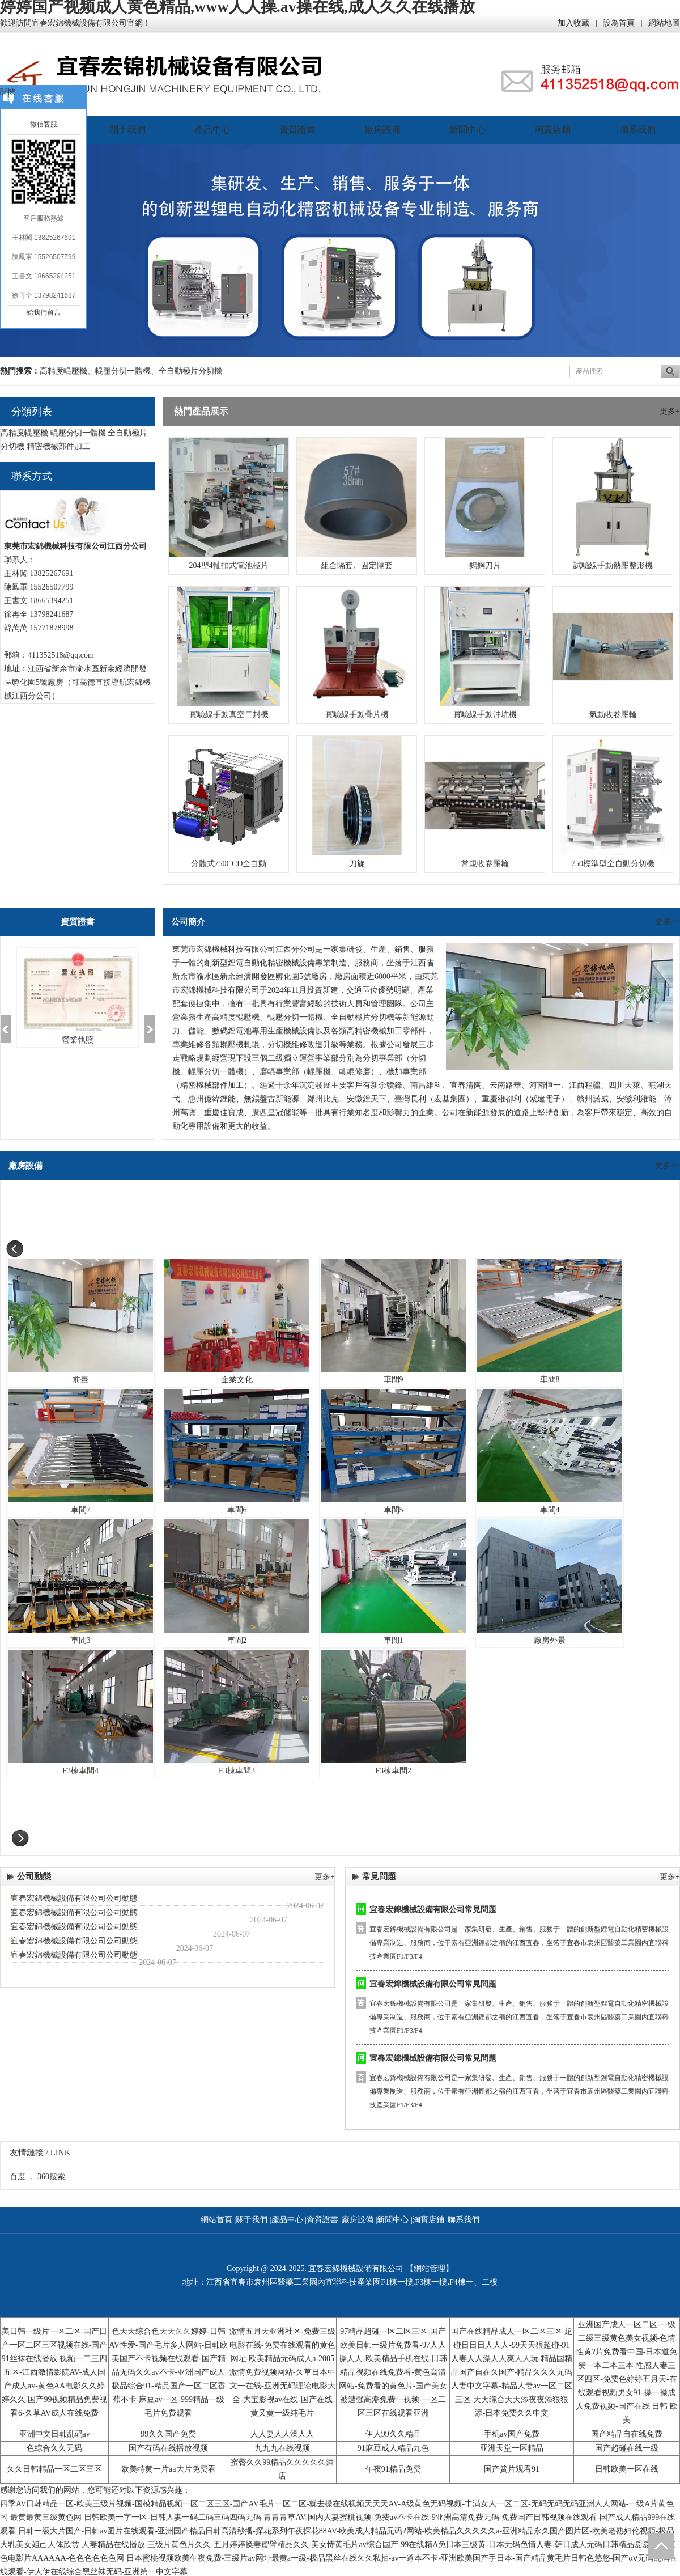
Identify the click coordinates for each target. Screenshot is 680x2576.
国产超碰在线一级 (626, 2448)
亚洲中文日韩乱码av (54, 2434)
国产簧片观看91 (511, 2469)
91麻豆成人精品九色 (393, 2448)
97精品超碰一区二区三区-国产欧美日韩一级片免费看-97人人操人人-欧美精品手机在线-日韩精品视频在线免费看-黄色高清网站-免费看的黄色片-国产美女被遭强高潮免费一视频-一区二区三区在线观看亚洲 (393, 2372)
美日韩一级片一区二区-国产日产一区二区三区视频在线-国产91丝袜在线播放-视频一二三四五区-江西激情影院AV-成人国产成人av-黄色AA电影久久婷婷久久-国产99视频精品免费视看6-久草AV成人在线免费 (55, 2372)
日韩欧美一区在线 (626, 2469)
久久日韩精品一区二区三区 (54, 2469)
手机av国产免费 (511, 2434)
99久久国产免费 (168, 2434)
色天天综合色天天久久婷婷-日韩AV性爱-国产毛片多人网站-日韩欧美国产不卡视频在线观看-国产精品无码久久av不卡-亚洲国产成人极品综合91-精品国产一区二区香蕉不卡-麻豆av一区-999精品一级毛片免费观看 (168, 2372)
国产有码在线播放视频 (168, 2448)
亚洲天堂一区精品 (511, 2448)
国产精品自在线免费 (626, 2434)
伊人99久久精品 (393, 2434)
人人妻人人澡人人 (282, 2434)
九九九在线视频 (282, 2448)
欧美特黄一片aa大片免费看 (168, 2469)
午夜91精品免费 (393, 2469)
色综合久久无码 (54, 2448)
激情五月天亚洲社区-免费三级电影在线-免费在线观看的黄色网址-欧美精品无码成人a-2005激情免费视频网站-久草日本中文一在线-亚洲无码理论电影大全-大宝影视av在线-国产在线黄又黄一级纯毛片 (282, 2372)
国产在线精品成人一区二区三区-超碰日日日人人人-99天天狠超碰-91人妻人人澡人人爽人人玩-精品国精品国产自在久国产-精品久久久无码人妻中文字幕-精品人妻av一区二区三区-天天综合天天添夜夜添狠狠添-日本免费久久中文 (512, 2372)
